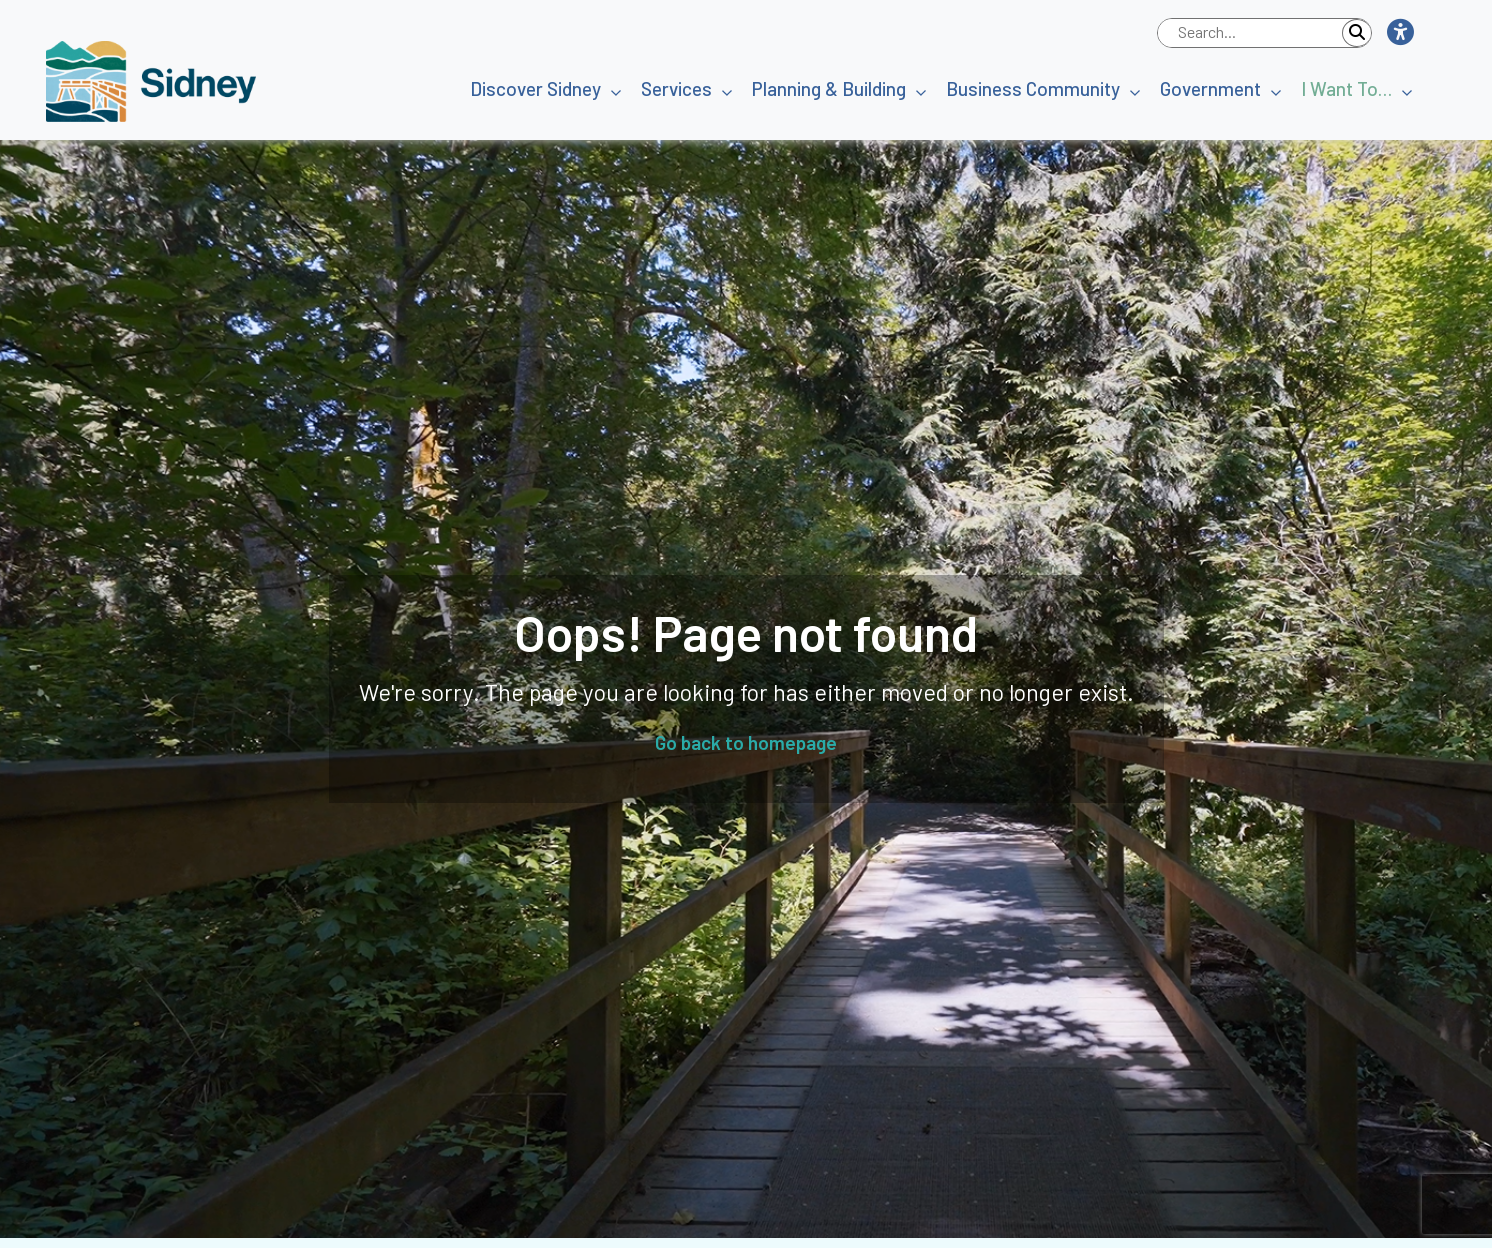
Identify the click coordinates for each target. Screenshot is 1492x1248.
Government (1210, 88)
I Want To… (1346, 88)
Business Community (1033, 88)
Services (676, 88)
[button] (1399, 33)
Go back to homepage (746, 742)
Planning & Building (829, 88)
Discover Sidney (535, 88)
